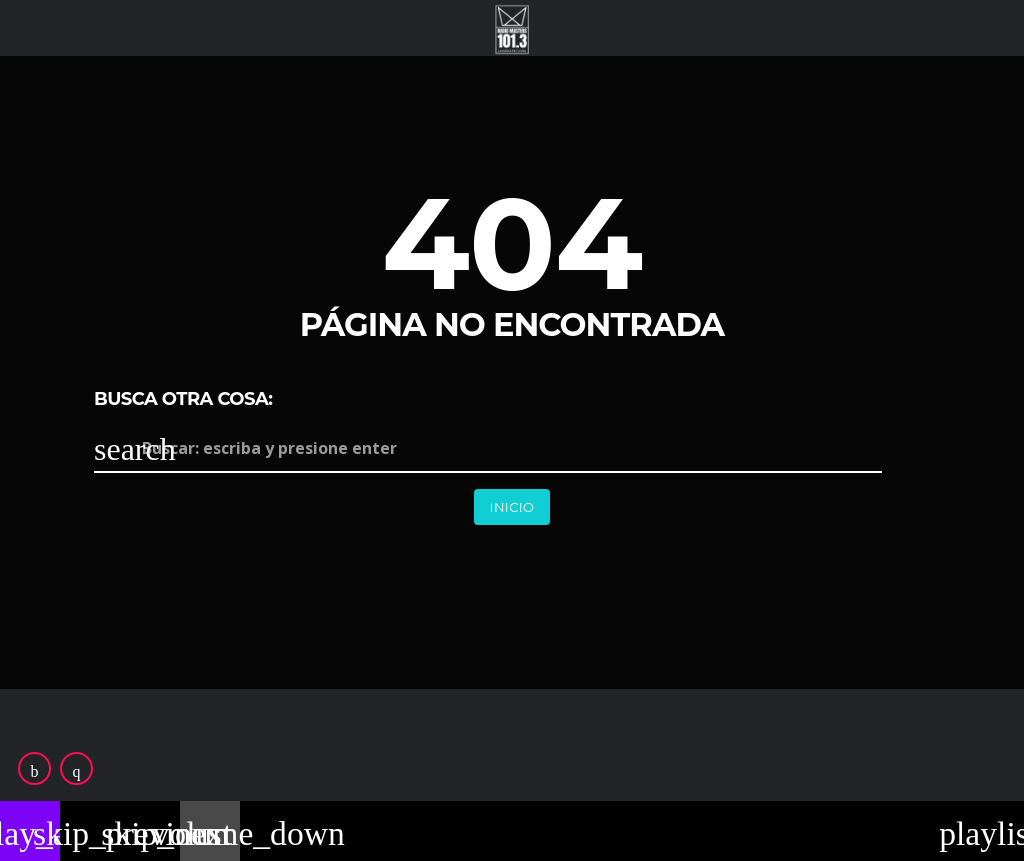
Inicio (512, 507)
